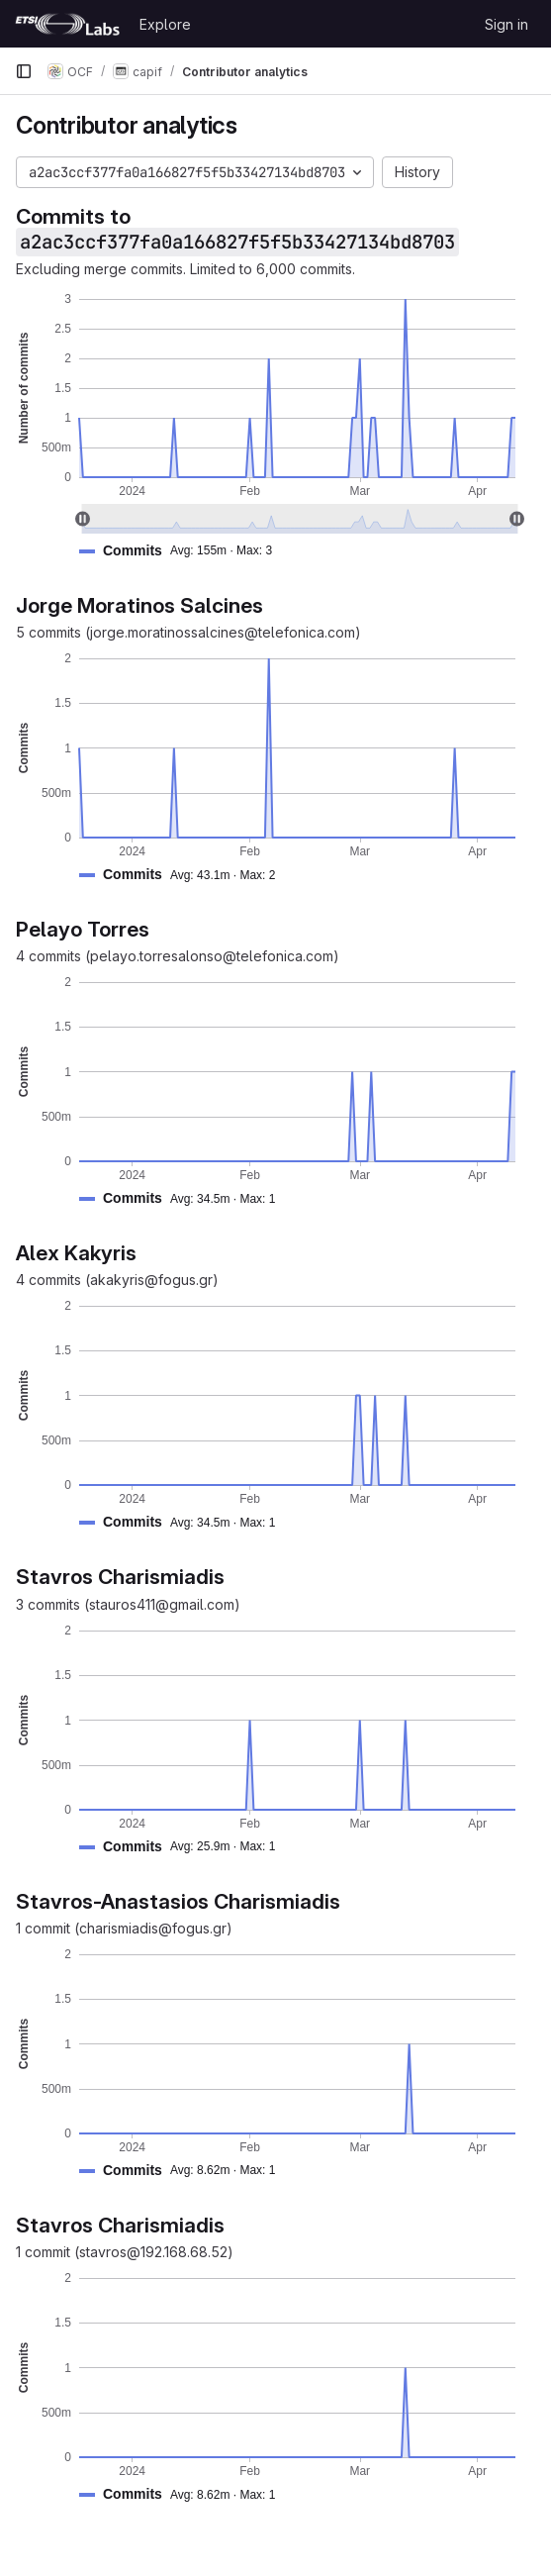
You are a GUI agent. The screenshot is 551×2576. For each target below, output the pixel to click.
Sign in (506, 24)
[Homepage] (67, 24)
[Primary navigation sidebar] (24, 71)
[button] (183, 551)
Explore (165, 24)
